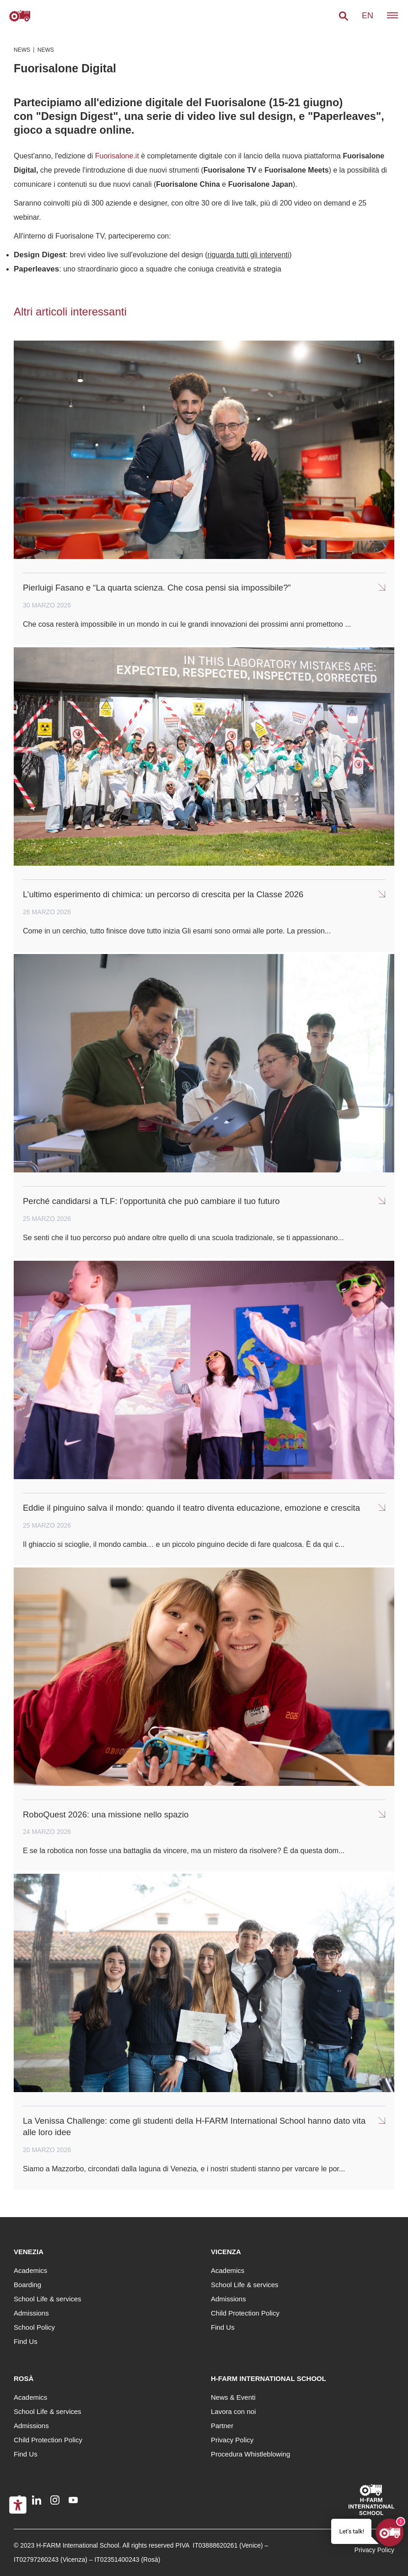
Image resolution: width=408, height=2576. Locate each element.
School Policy (34, 2327)
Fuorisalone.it (117, 156)
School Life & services (47, 2299)
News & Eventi (233, 2397)
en (367, 15)
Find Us (26, 2341)
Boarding (27, 2285)
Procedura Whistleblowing (250, 2454)
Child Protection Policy (245, 2313)
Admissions (31, 2313)
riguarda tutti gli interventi (249, 255)
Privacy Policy (232, 2440)
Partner (222, 2426)
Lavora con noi (233, 2411)
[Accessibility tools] (18, 2505)
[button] (343, 16)
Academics (30, 2270)
